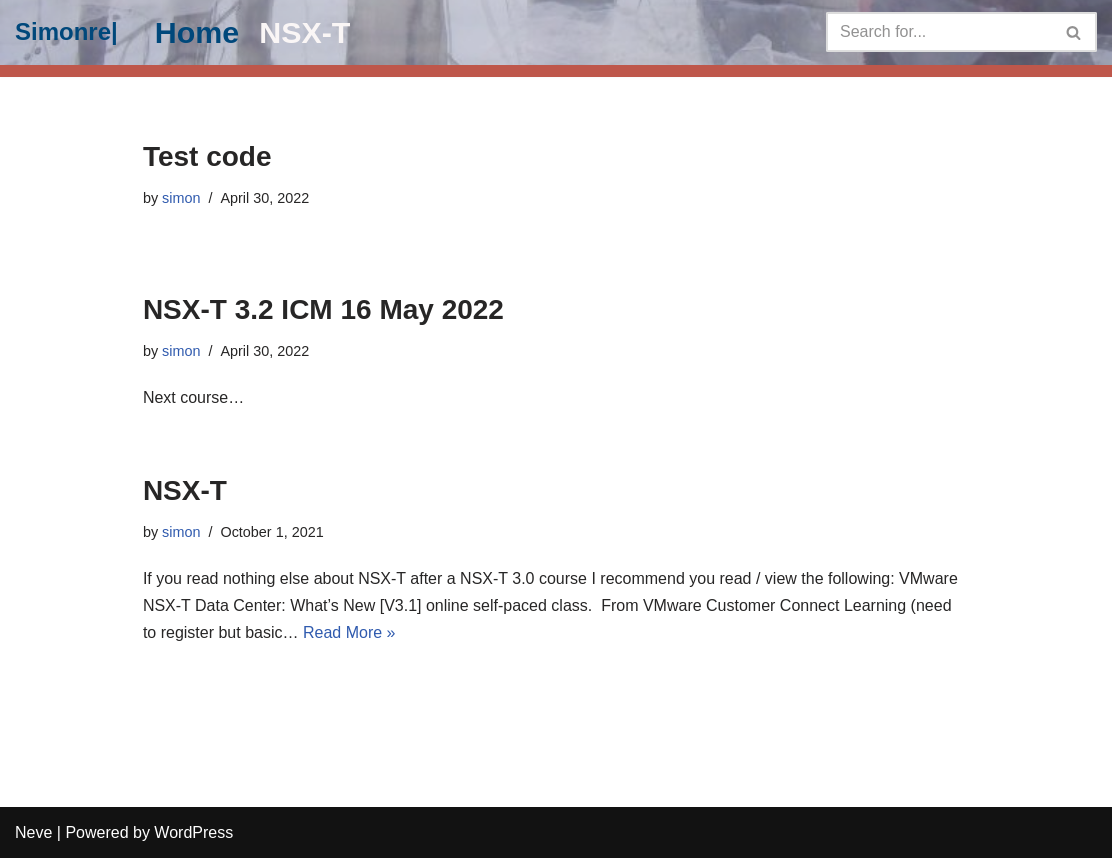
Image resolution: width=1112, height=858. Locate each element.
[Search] (939, 32)
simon (181, 198)
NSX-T (304, 32)
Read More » (349, 632)
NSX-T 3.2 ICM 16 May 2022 (323, 309)
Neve (33, 832)
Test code (207, 156)
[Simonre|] (66, 32)
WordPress (193, 832)
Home (197, 32)
